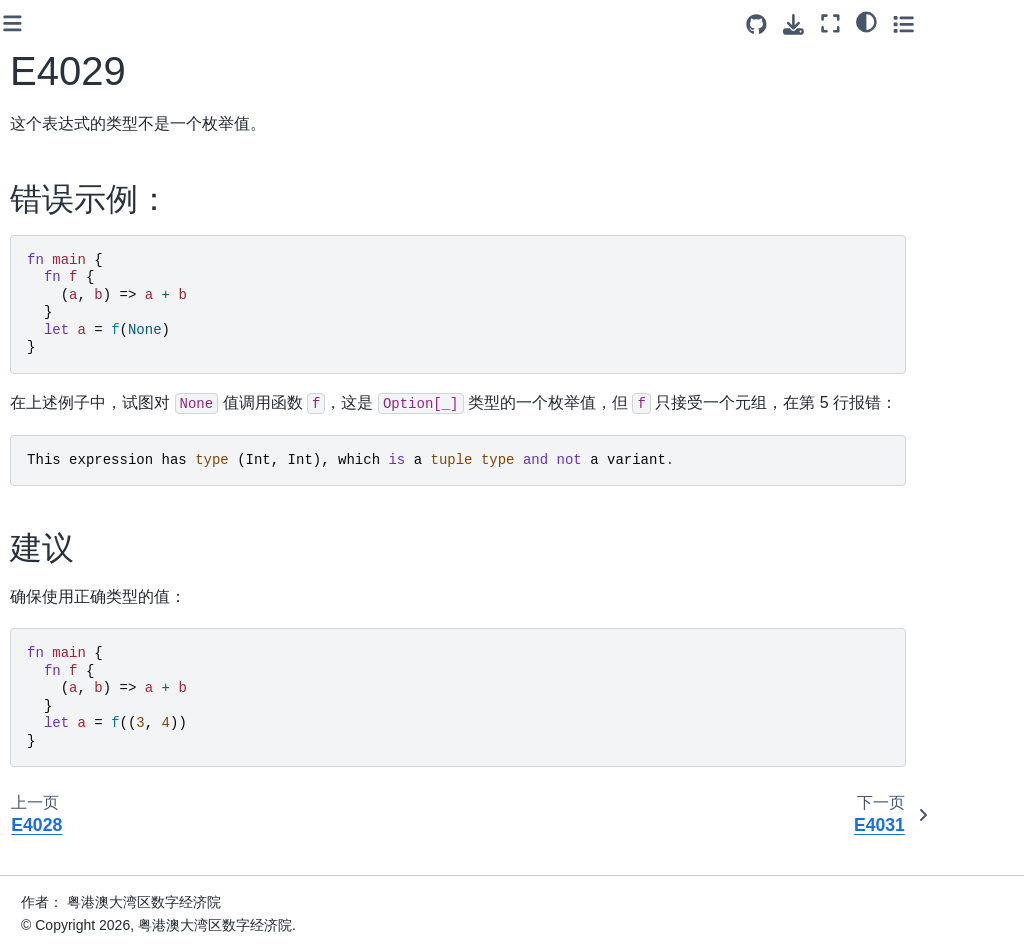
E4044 (79, 608)
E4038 (79, 417)
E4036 (79, 354)
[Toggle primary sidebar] (239, 23)
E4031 (79, 227)
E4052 (79, 830)
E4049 (79, 735)
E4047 (79, 672)
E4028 (79, 163)
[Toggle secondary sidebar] (989, 23)
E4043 (79, 576)
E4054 (79, 894)
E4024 (79, 100)
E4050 (79, 767)
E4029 (79, 195)
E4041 (79, 513)
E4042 (79, 545)
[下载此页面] (879, 24)
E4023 (79, 68)
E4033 (79, 290)
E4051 (79, 799)
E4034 (79, 322)
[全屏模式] (916, 23)
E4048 (79, 703)
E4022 (79, 36)
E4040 (79, 481)
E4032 (79, 259)
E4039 (79, 449)
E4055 (79, 926)
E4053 (79, 862)
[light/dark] (952, 21)
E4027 (79, 132)
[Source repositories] (842, 24)
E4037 (79, 386)
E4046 (79, 640)
